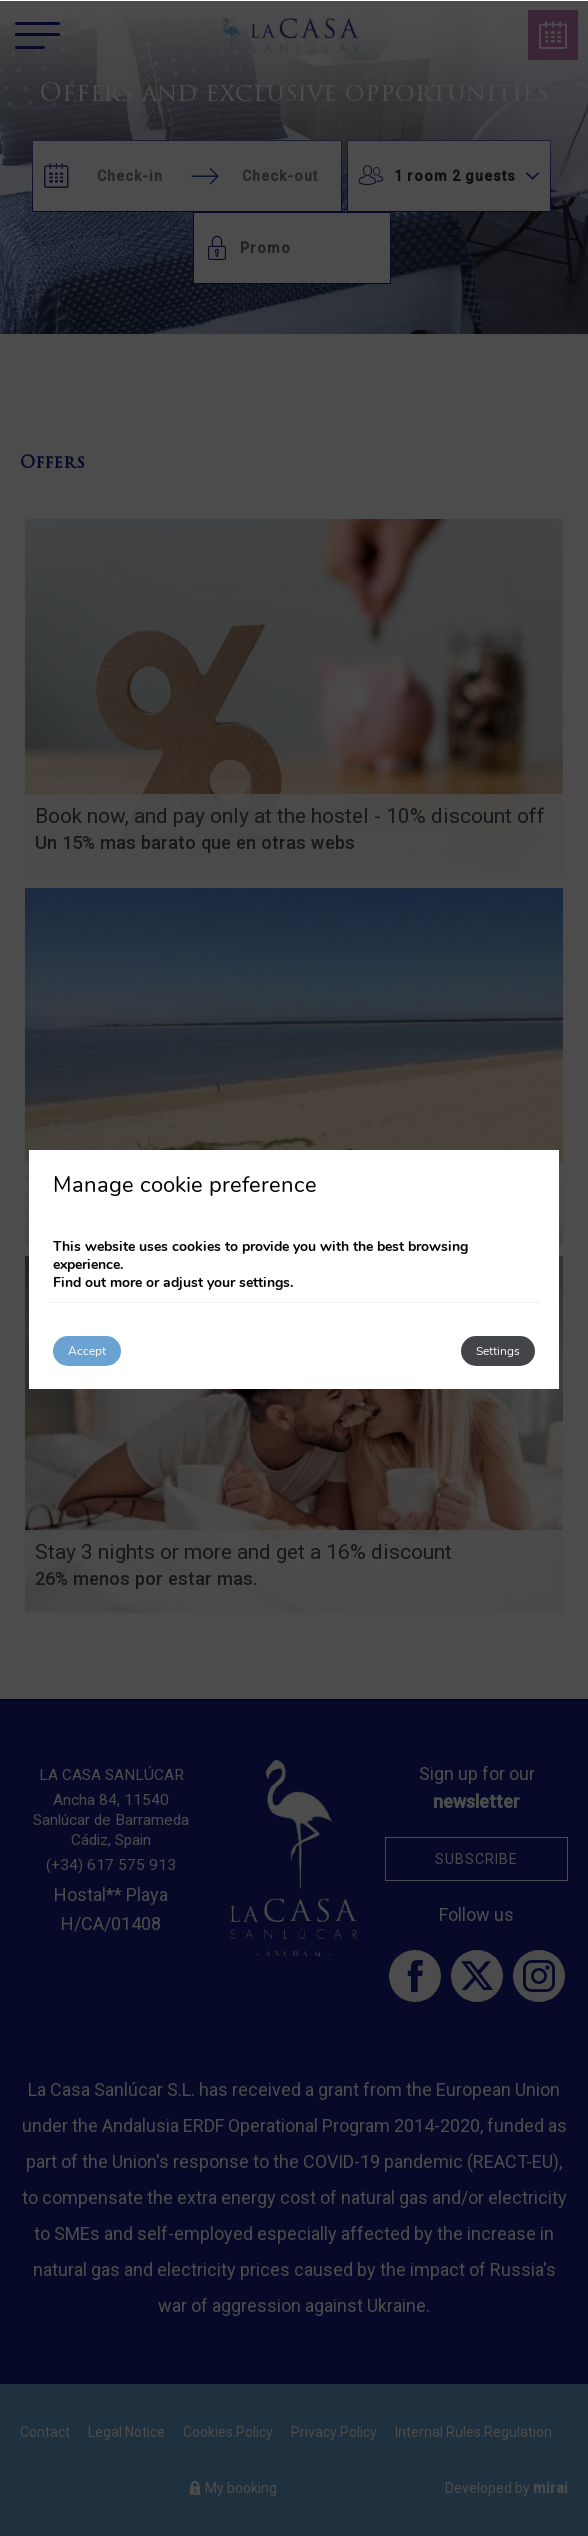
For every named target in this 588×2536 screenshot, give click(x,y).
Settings (498, 1351)
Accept (87, 1351)
